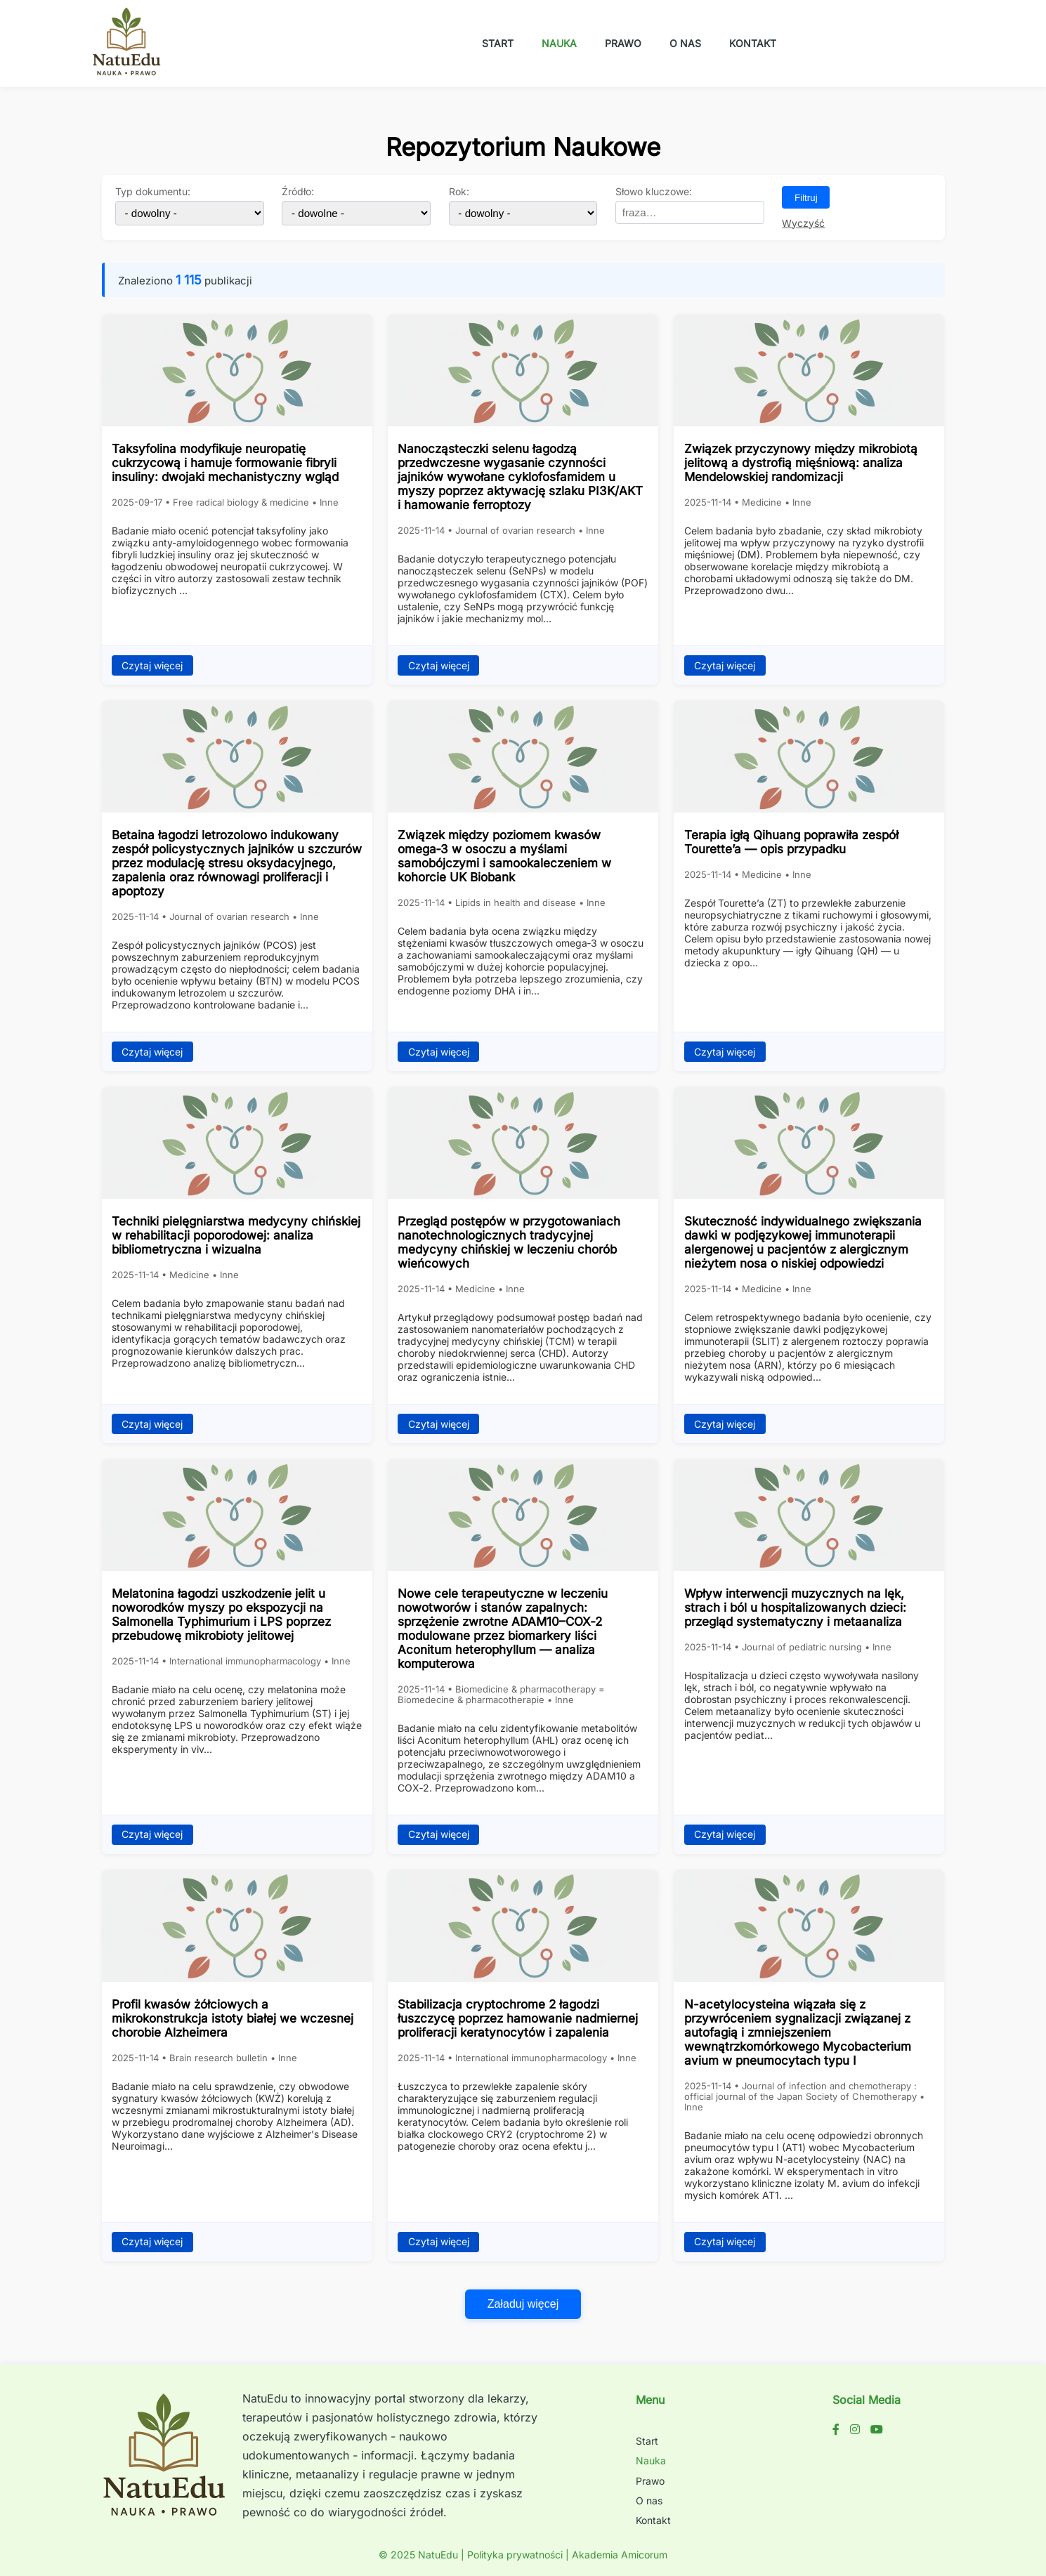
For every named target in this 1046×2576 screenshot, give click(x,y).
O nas (685, 43)
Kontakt (752, 43)
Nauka (559, 43)
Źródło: (298, 191)
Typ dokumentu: (152, 191)
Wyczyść (803, 223)
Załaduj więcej (523, 2304)
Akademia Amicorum (619, 2555)
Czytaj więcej (152, 665)
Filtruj (806, 197)
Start (498, 43)
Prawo (623, 43)
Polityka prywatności (515, 2555)
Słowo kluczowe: (653, 191)
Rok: (459, 191)
